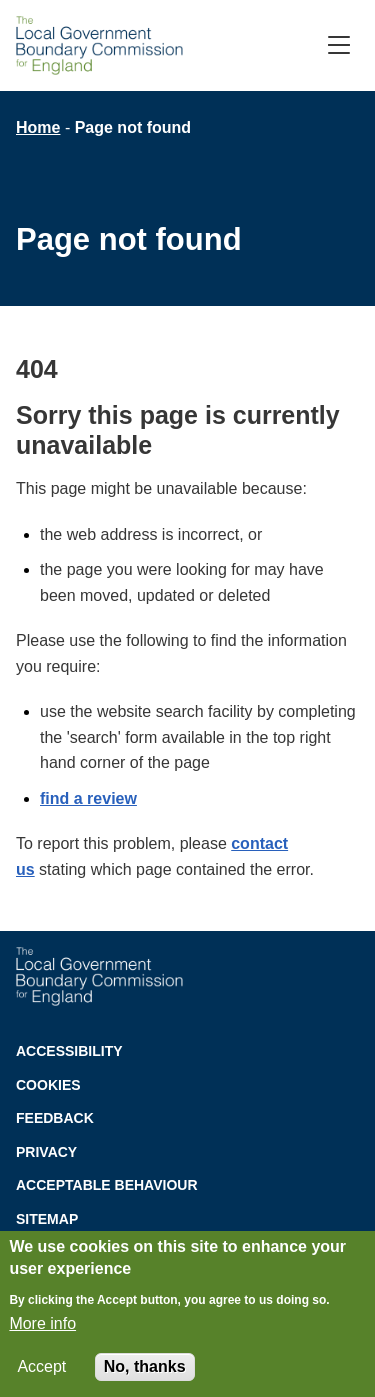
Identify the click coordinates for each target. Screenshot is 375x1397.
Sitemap (47, 1219)
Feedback (55, 1118)
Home (38, 127)
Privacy (46, 1152)
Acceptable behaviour (107, 1185)
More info (42, 1328)
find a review (88, 798)
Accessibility (69, 1051)
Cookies (48, 1085)
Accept (41, 1371)
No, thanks (145, 1371)
